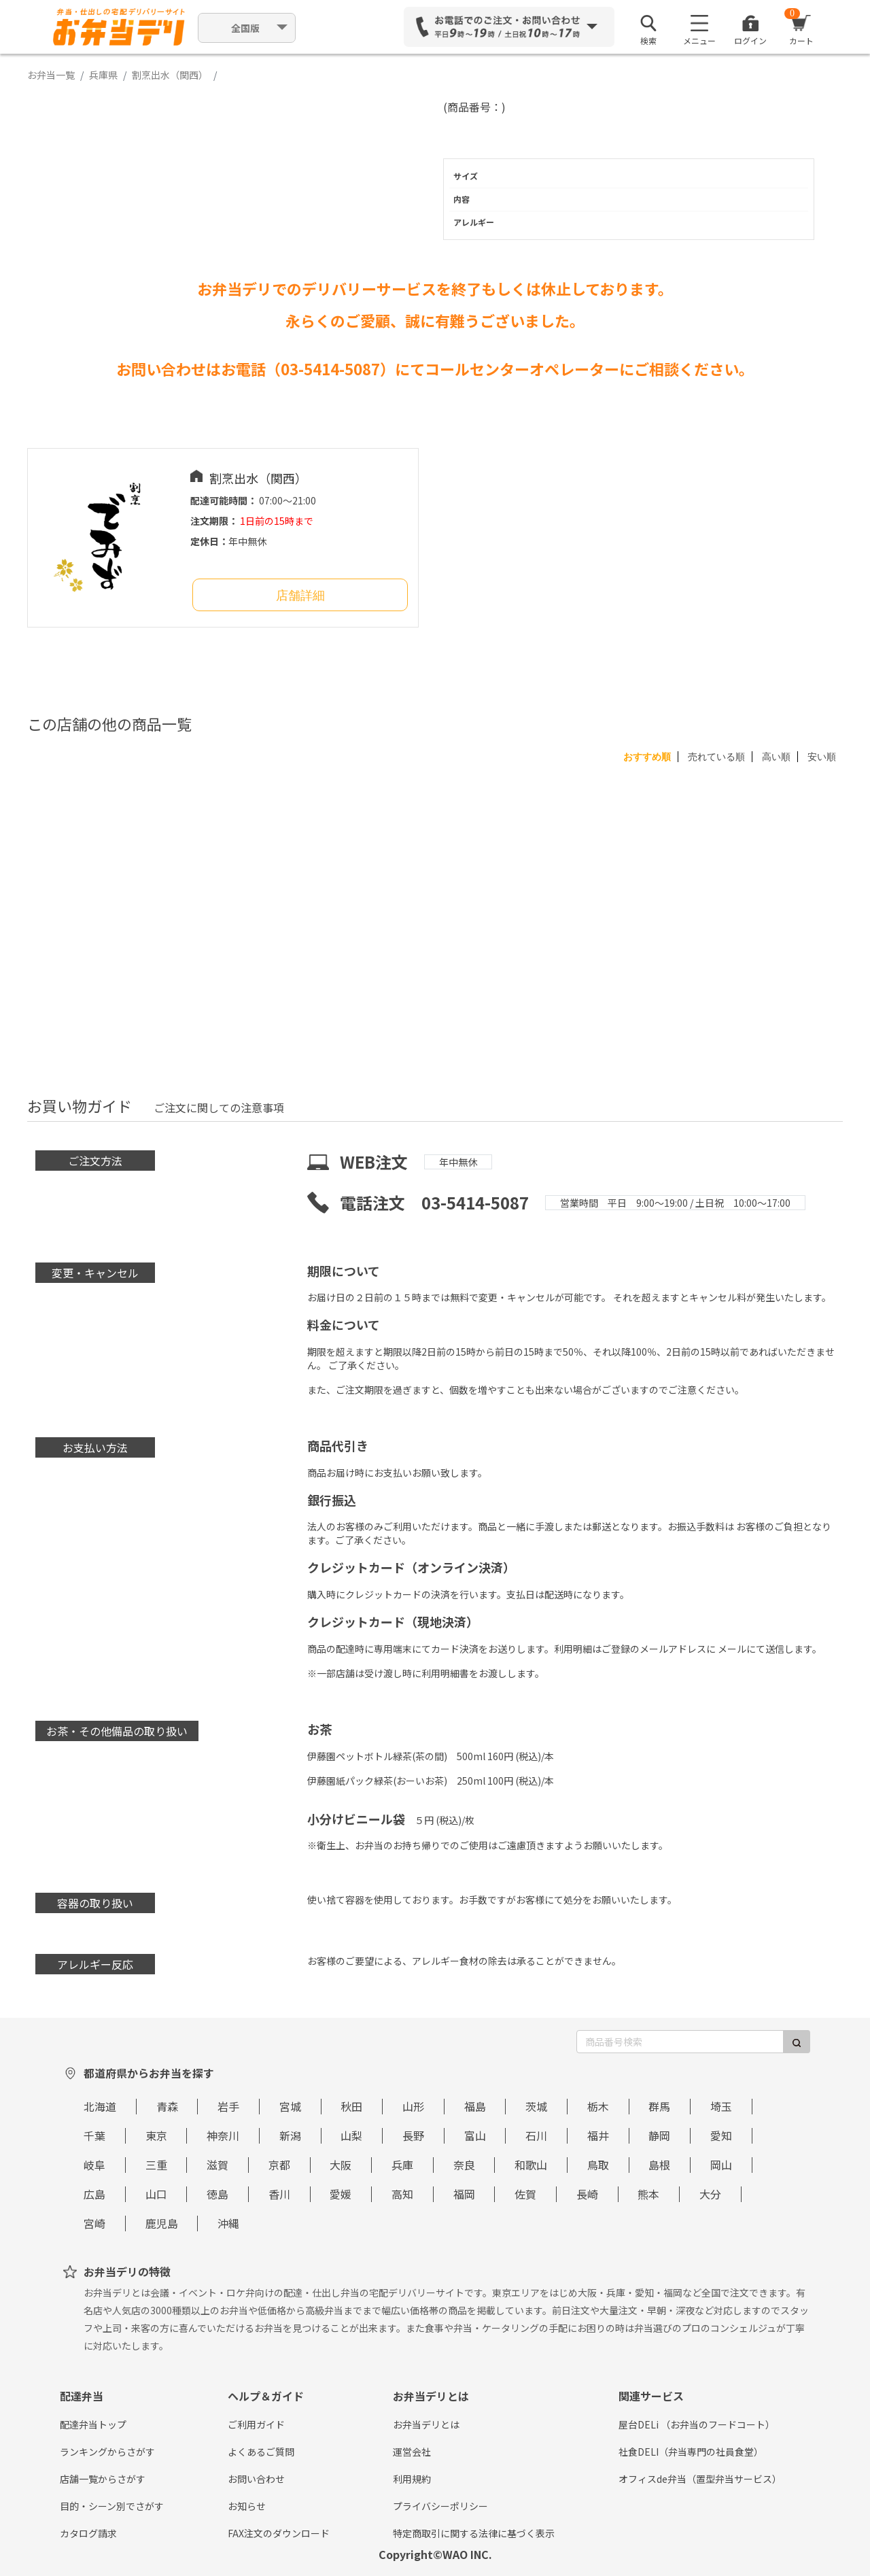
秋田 (351, 2106)
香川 (279, 2194)
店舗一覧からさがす (102, 2479)
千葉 (94, 2135)
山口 (156, 2194)
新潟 (290, 2135)
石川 (536, 2135)
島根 (659, 2165)
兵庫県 (103, 75)
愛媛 (340, 2194)
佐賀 (525, 2194)
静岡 (659, 2135)
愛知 (721, 2135)
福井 (598, 2135)
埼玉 (721, 2106)
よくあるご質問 (261, 2451)
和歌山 (531, 2165)
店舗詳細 (300, 595)
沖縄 (228, 2223)
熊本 (648, 2194)
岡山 (721, 2165)
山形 (413, 2106)
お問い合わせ (256, 2479)
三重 (156, 2165)
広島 (94, 2194)
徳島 (217, 2194)
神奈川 (223, 2135)
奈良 (464, 2165)
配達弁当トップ (93, 2424)
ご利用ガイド (256, 2424)
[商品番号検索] (680, 2041)
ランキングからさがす (107, 2451)
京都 (279, 2165)
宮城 (290, 2106)
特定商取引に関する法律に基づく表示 (474, 2533)
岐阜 (94, 2165)
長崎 (587, 2194)
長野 (413, 2135)
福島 (475, 2106)
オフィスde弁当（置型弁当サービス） (700, 2479)
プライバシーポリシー (440, 2506)
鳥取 (598, 2165)
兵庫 (402, 2165)
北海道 (100, 2106)
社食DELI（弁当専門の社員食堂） (691, 2451)
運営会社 (412, 2451)
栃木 (598, 2106)
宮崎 (94, 2223)
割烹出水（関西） (170, 75)
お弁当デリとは (426, 2424)
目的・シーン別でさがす (112, 2506)
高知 (402, 2194)
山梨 (351, 2135)
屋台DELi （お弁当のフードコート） (697, 2424)
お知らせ (247, 2506)
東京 (156, 2135)
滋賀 (217, 2165)
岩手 (228, 2106)
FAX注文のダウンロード (279, 2533)
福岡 (464, 2194)
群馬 (659, 2106)
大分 (710, 2194)
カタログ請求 (88, 2533)
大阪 (340, 2165)
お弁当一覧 (51, 75)
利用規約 (412, 2479)
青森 (167, 2106)
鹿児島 (161, 2223)
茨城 (536, 2106)
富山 (475, 2135)
